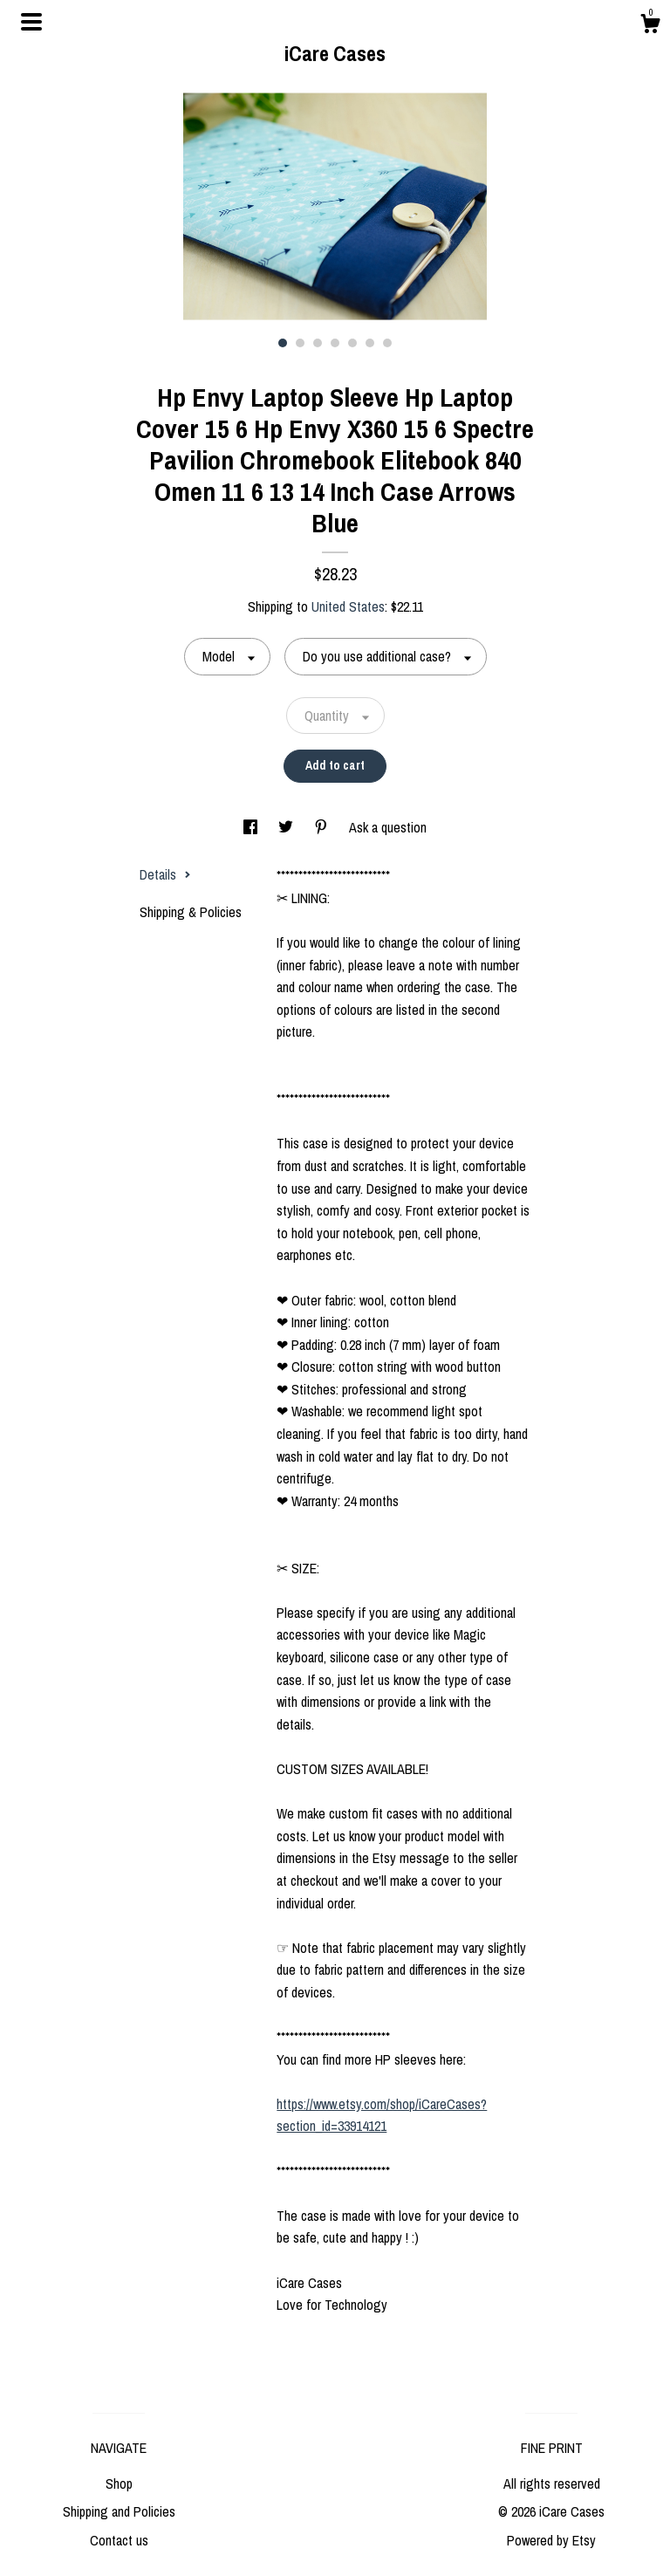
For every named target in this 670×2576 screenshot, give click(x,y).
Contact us (119, 2540)
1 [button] (282, 343)
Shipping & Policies (191, 911)
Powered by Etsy (551, 2540)
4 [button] (335, 343)
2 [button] (300, 343)
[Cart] (650, 26)
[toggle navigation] (31, 22)
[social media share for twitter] (287, 827)
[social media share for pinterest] (323, 827)
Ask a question (388, 827)
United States (348, 606)
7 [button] (387, 343)
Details (165, 874)
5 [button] (352, 343)
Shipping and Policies (119, 2511)
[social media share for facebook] (252, 827)
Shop (119, 2483)
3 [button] (317, 343)
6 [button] (370, 343)
